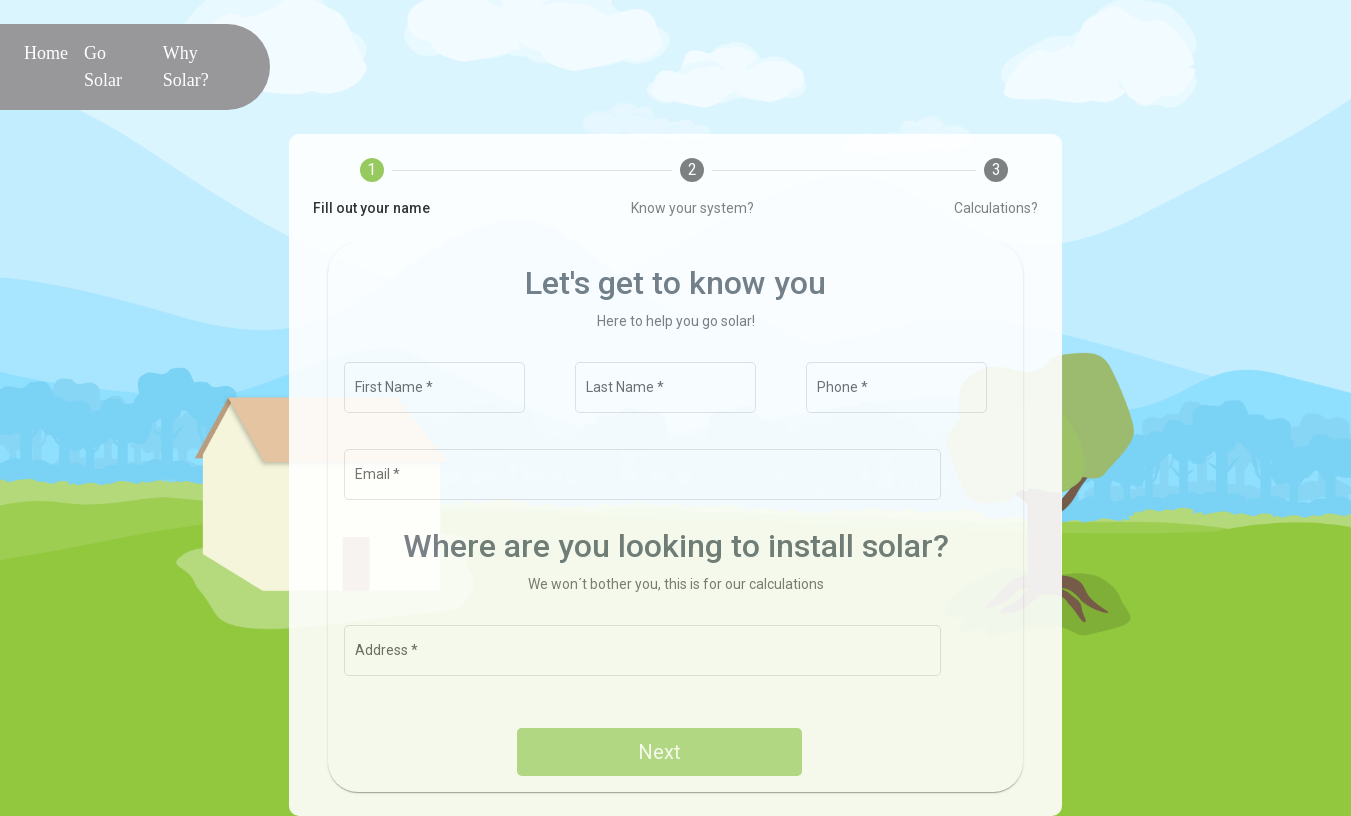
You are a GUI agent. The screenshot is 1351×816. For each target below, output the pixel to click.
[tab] (371, 188)
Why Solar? (186, 66)
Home (50, 51)
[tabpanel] (675, 517)
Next (659, 752)
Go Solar (103, 66)
